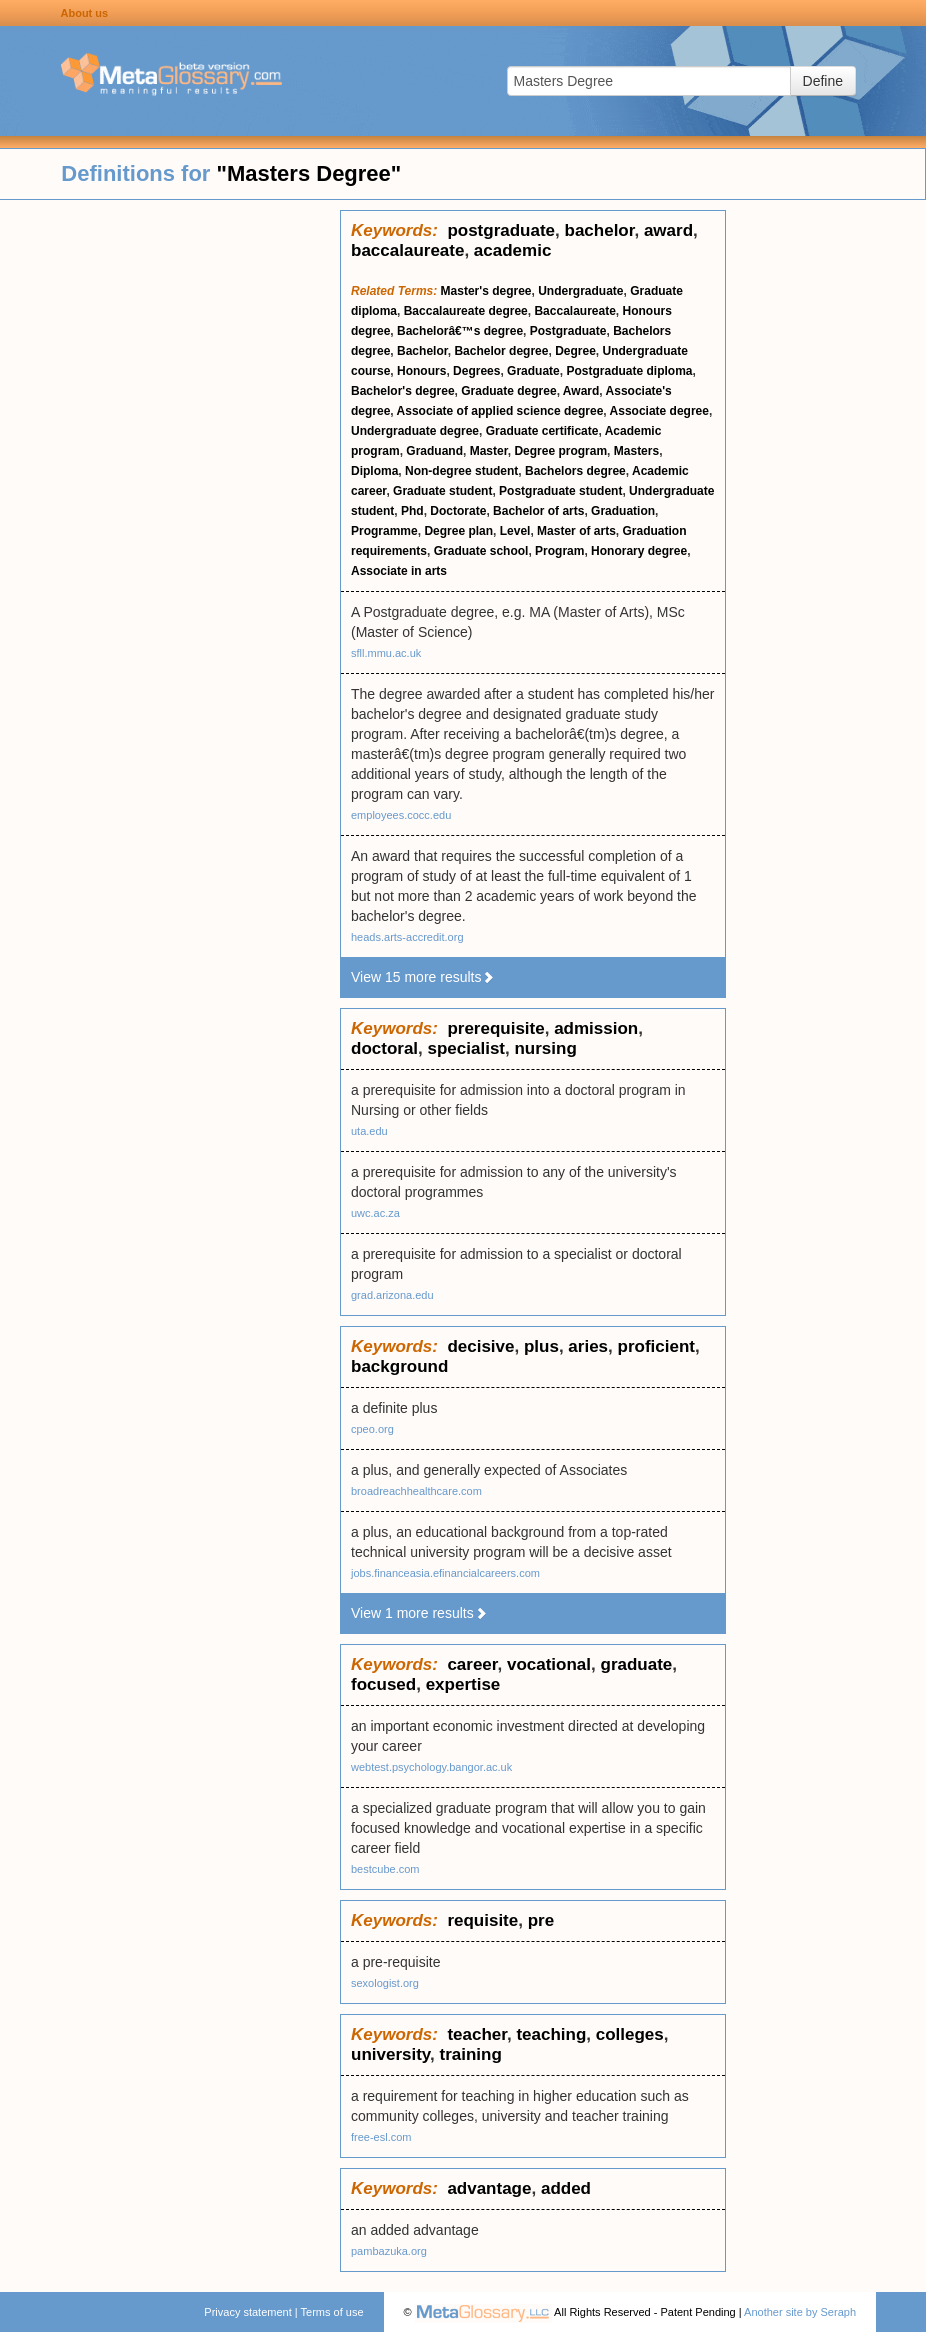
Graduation (623, 511)
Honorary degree (639, 551)
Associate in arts (399, 571)
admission (596, 1028)
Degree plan (458, 531)
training (471, 2054)
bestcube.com (385, 1869)
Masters (636, 451)
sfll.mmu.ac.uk (386, 653)
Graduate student (442, 491)
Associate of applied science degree (500, 411)
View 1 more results (419, 1613)
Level (515, 531)
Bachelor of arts (538, 511)
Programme (384, 531)
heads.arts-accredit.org (407, 937)
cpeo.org (372, 1429)
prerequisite (495, 1028)
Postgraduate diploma (629, 371)
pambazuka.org (389, 2251)
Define (823, 81)
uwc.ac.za (375, 1213)
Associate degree (659, 411)
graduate (637, 1664)
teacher (477, 2034)
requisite (482, 1920)
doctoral (384, 1048)
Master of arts (576, 531)
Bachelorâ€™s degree (460, 331)
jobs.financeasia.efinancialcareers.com (445, 1573)
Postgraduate (568, 331)
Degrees (476, 371)
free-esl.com (381, 2137)
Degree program (560, 451)
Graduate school (481, 551)
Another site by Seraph (800, 2312)
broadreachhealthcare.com (416, 1491)
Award (581, 391)
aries (588, 1346)
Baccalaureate (574, 311)
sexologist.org (385, 1983)
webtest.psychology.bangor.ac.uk (431, 1767)
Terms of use (332, 2312)
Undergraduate (580, 291)
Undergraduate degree (415, 431)
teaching (551, 2034)
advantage (489, 2188)
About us (85, 13)
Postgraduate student (560, 491)
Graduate (533, 371)
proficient (656, 1346)
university (390, 2054)
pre (541, 1920)
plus (541, 1346)
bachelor (600, 230)
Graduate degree (508, 391)
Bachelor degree (501, 351)
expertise (463, 1684)
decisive (480, 1346)
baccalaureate (407, 250)
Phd (412, 511)
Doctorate (458, 511)
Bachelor (422, 351)
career (472, 1664)
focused (383, 1684)
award (668, 230)
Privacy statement (247, 2312)
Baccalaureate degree (466, 311)
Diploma (374, 471)
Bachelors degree (575, 471)
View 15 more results (423, 977)
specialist (467, 1048)
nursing (545, 1048)
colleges (630, 2034)
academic (513, 250)
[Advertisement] (170, 510)
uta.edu (369, 1131)
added (566, 2188)
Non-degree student (461, 471)
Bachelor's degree (403, 391)
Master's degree (486, 291)
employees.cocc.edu (401, 815)
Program (559, 551)
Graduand (434, 451)
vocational (549, 1664)
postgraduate (501, 230)
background (399, 1366)
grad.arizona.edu (392, 1295)
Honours (421, 371)
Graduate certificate (542, 431)
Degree (575, 351)
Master (489, 451)
